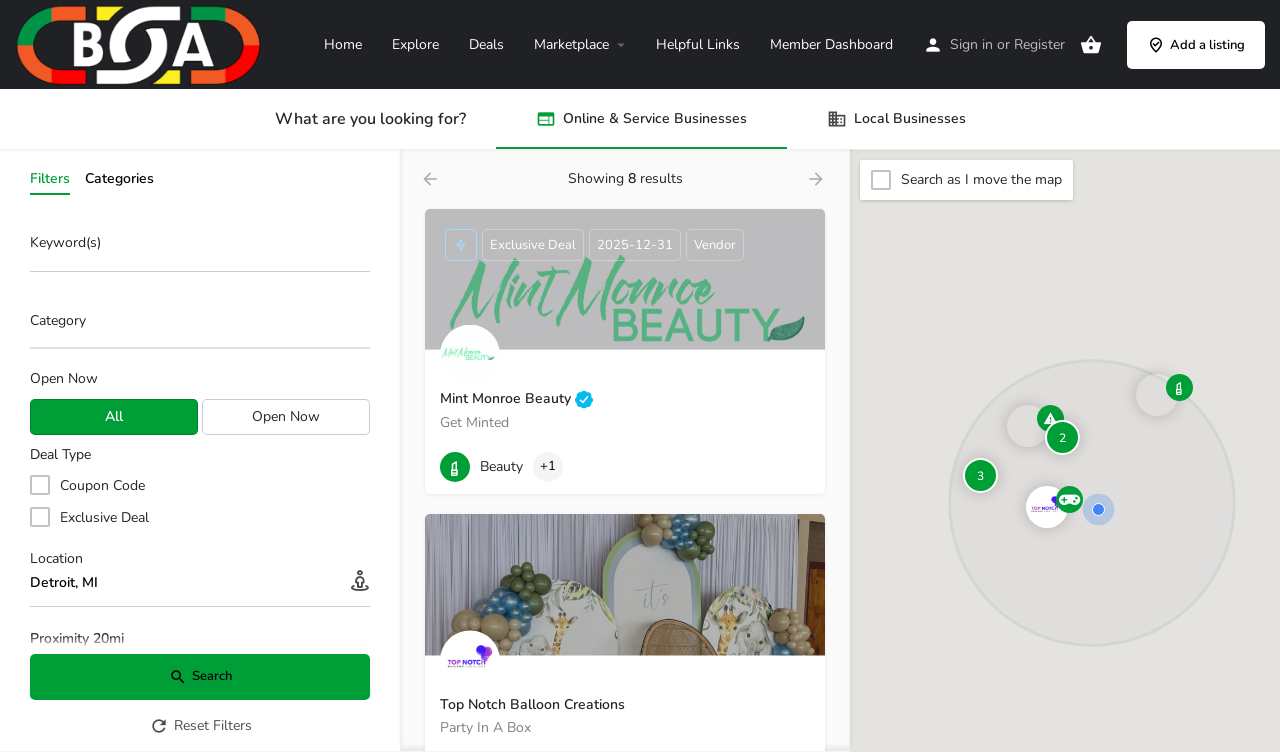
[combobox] (200, 326)
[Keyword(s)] (200, 248)
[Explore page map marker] (1047, 507)
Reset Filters (200, 726)
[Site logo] (141, 43)
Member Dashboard (831, 44)
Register (1039, 44)
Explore (415, 44)
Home (343, 44)
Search (200, 676)
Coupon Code (102, 485)
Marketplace (571, 44)
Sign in (971, 44)
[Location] (200, 583)
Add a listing (1196, 45)
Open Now (64, 378)
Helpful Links (698, 44)
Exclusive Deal (104, 517)
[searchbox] (197, 322)
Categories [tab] (119, 178)
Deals (486, 44)
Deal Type (60, 454)
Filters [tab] (50, 178)
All (114, 416)
